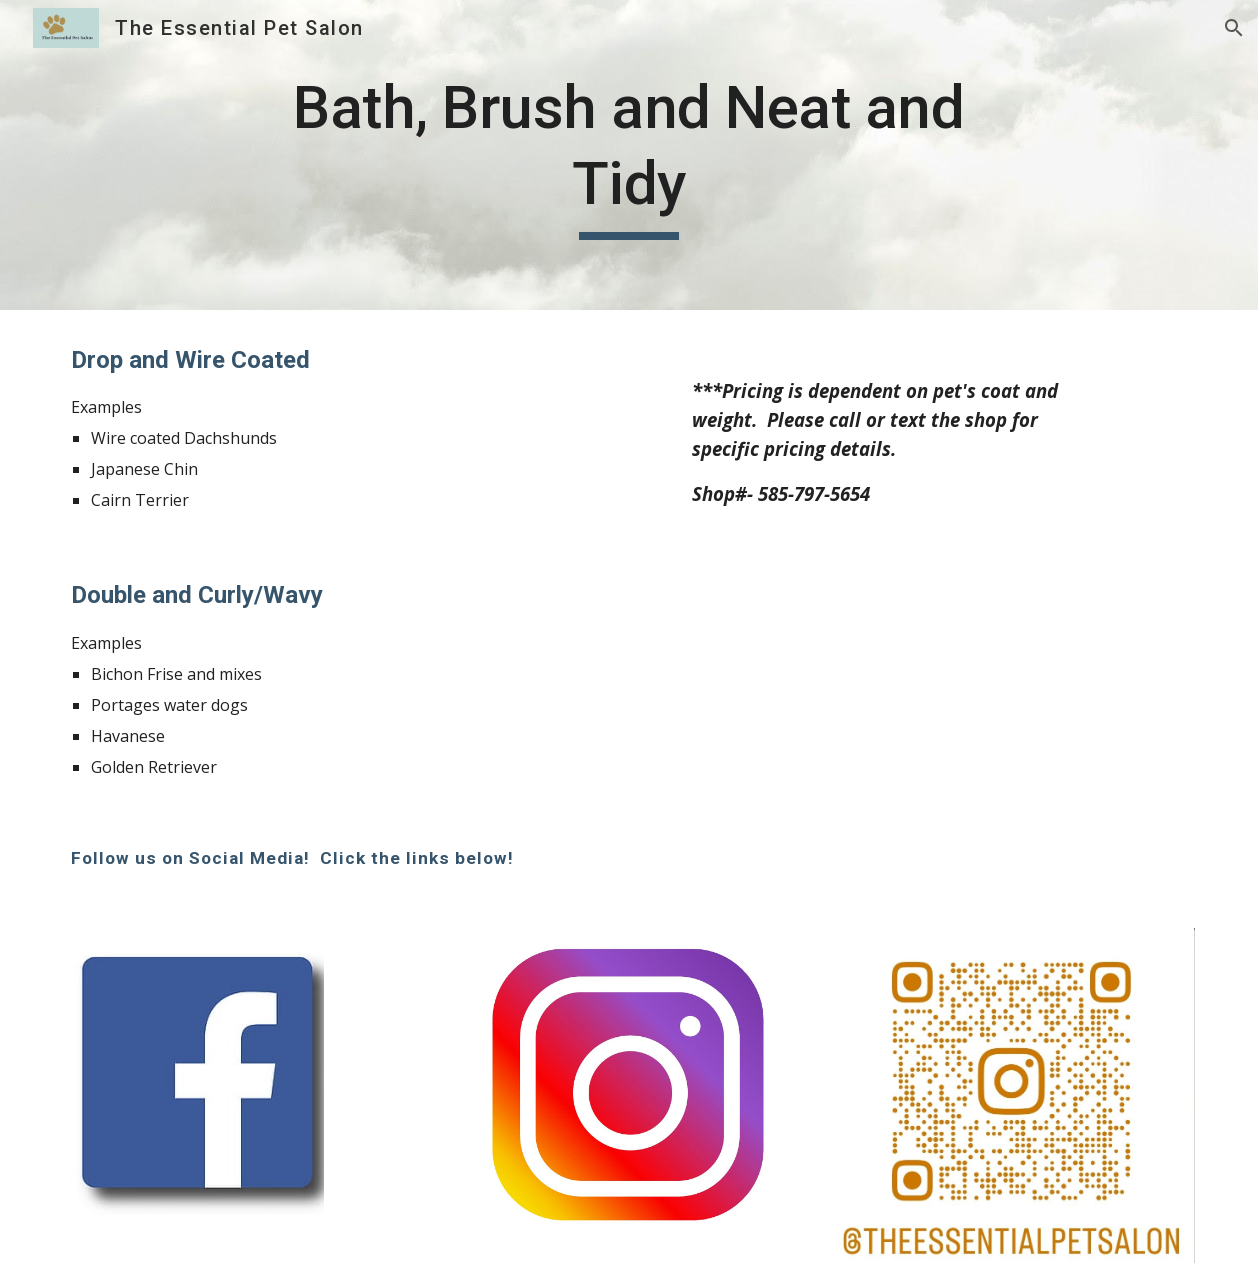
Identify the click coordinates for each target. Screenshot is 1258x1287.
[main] (629, 154)
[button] (1234, 28)
